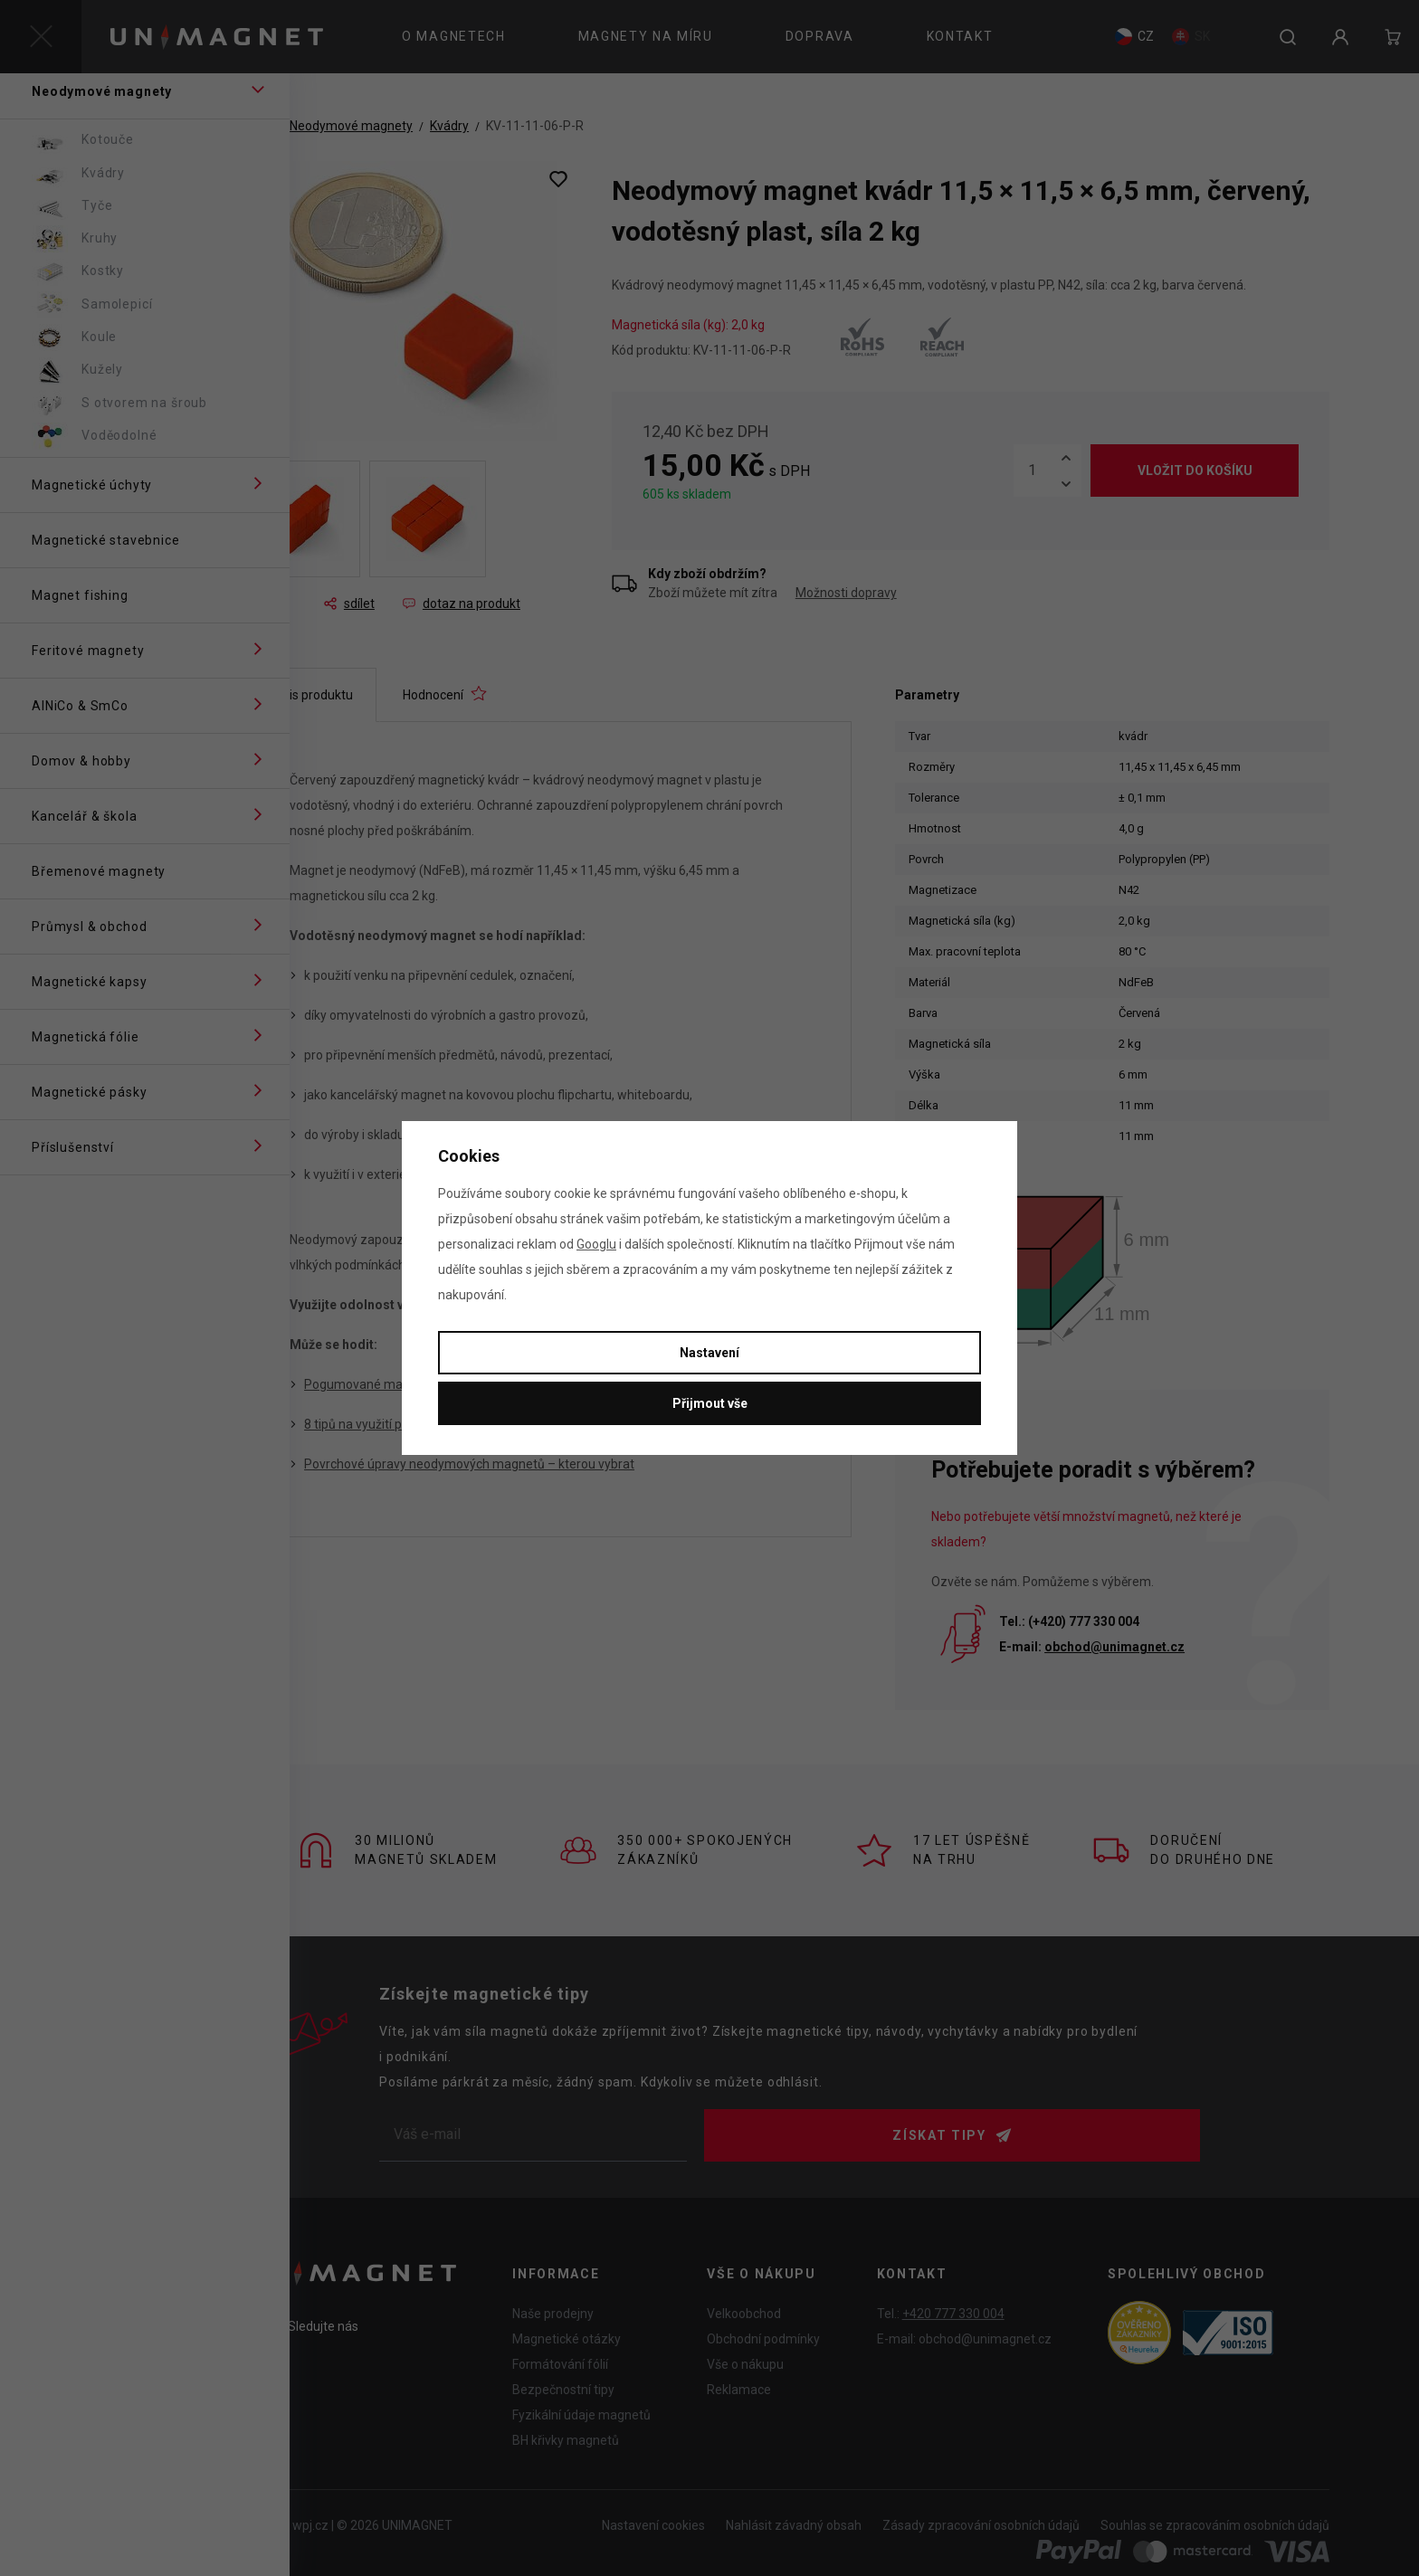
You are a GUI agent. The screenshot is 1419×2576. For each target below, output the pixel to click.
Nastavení (709, 1352)
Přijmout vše (710, 1403)
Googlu (596, 1244)
